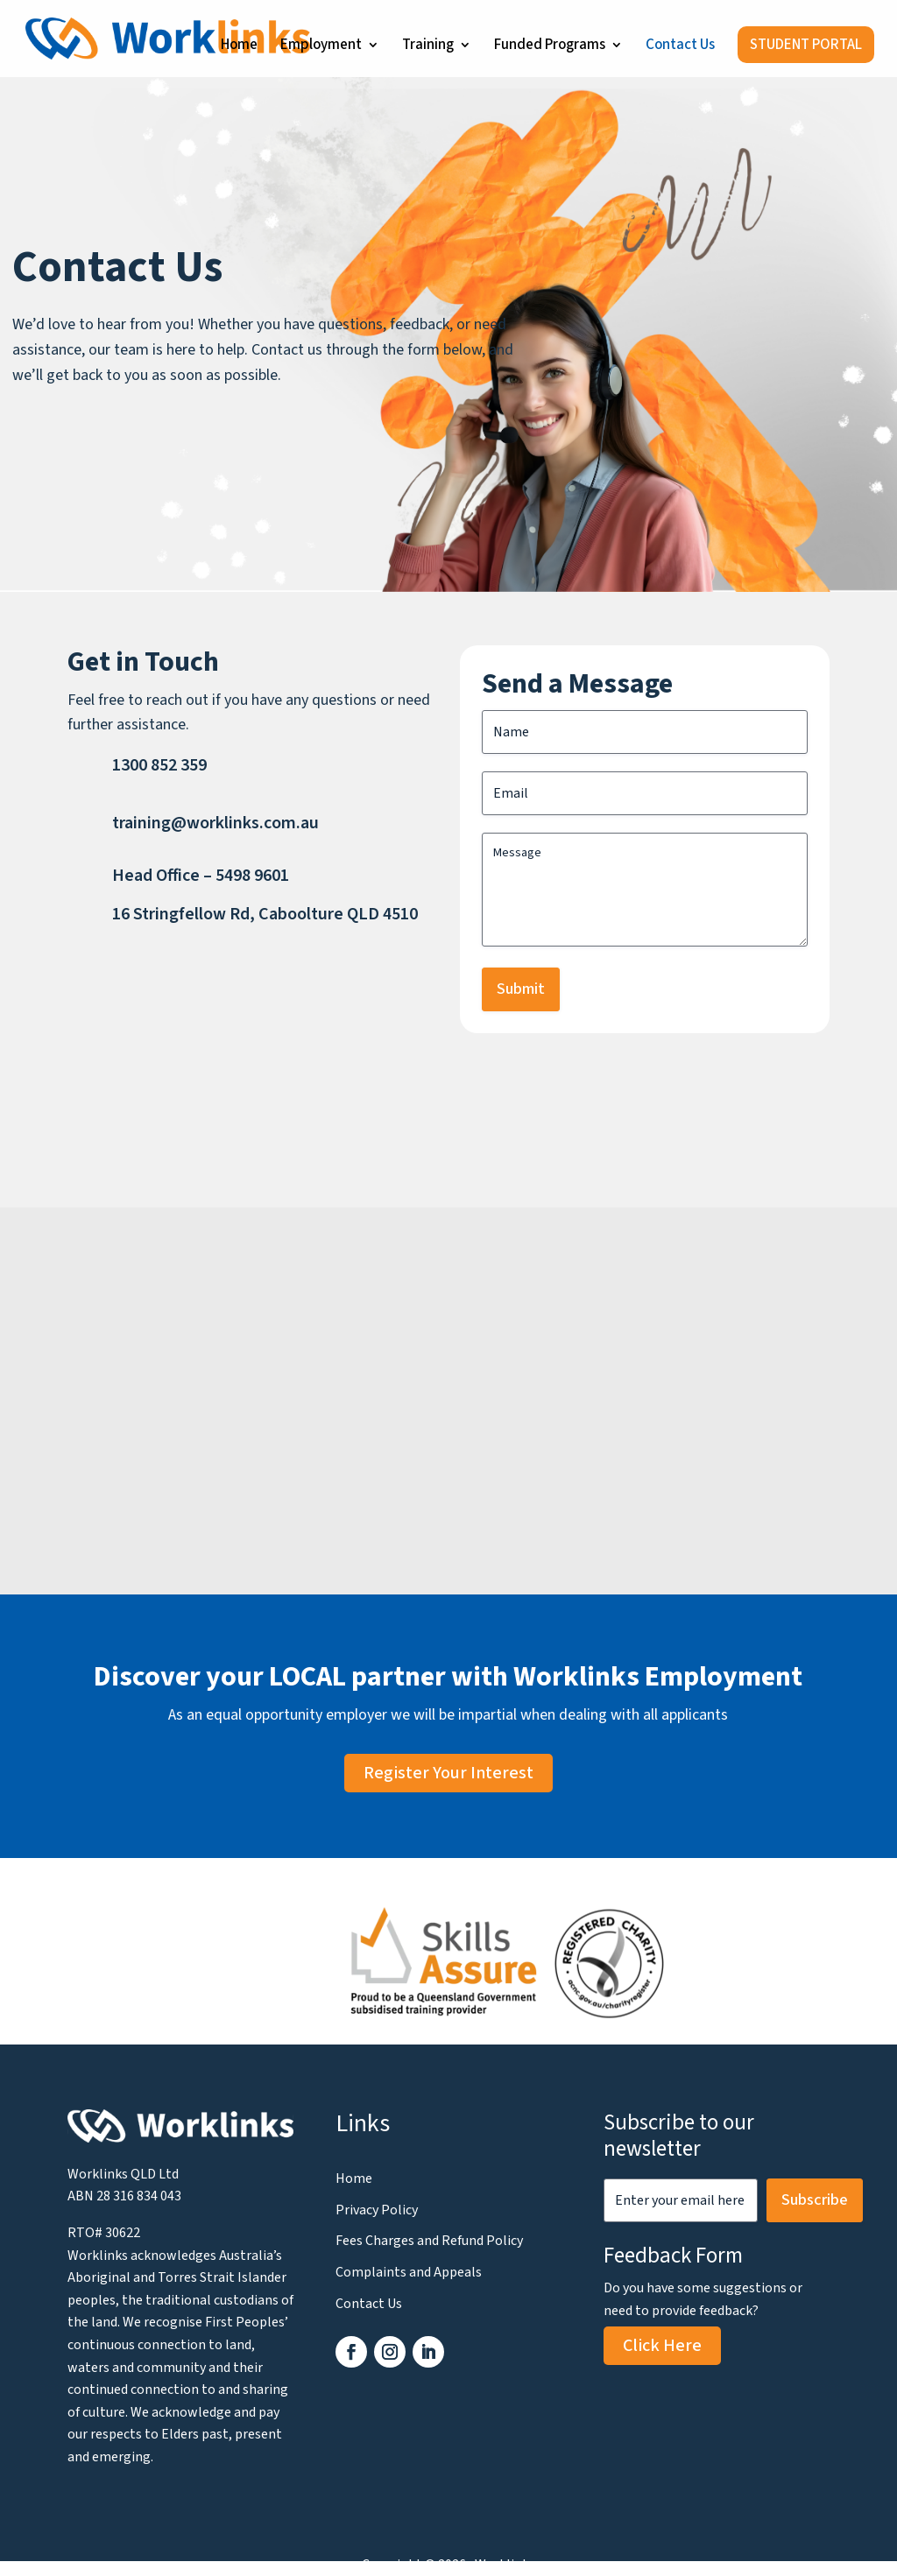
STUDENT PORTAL (806, 44)
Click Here (662, 2345)
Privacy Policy (376, 2210)
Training (428, 47)
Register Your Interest (448, 1773)
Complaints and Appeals (408, 2272)
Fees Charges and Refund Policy (429, 2240)
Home (239, 47)
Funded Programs (549, 47)
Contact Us (680, 47)
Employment (321, 47)
